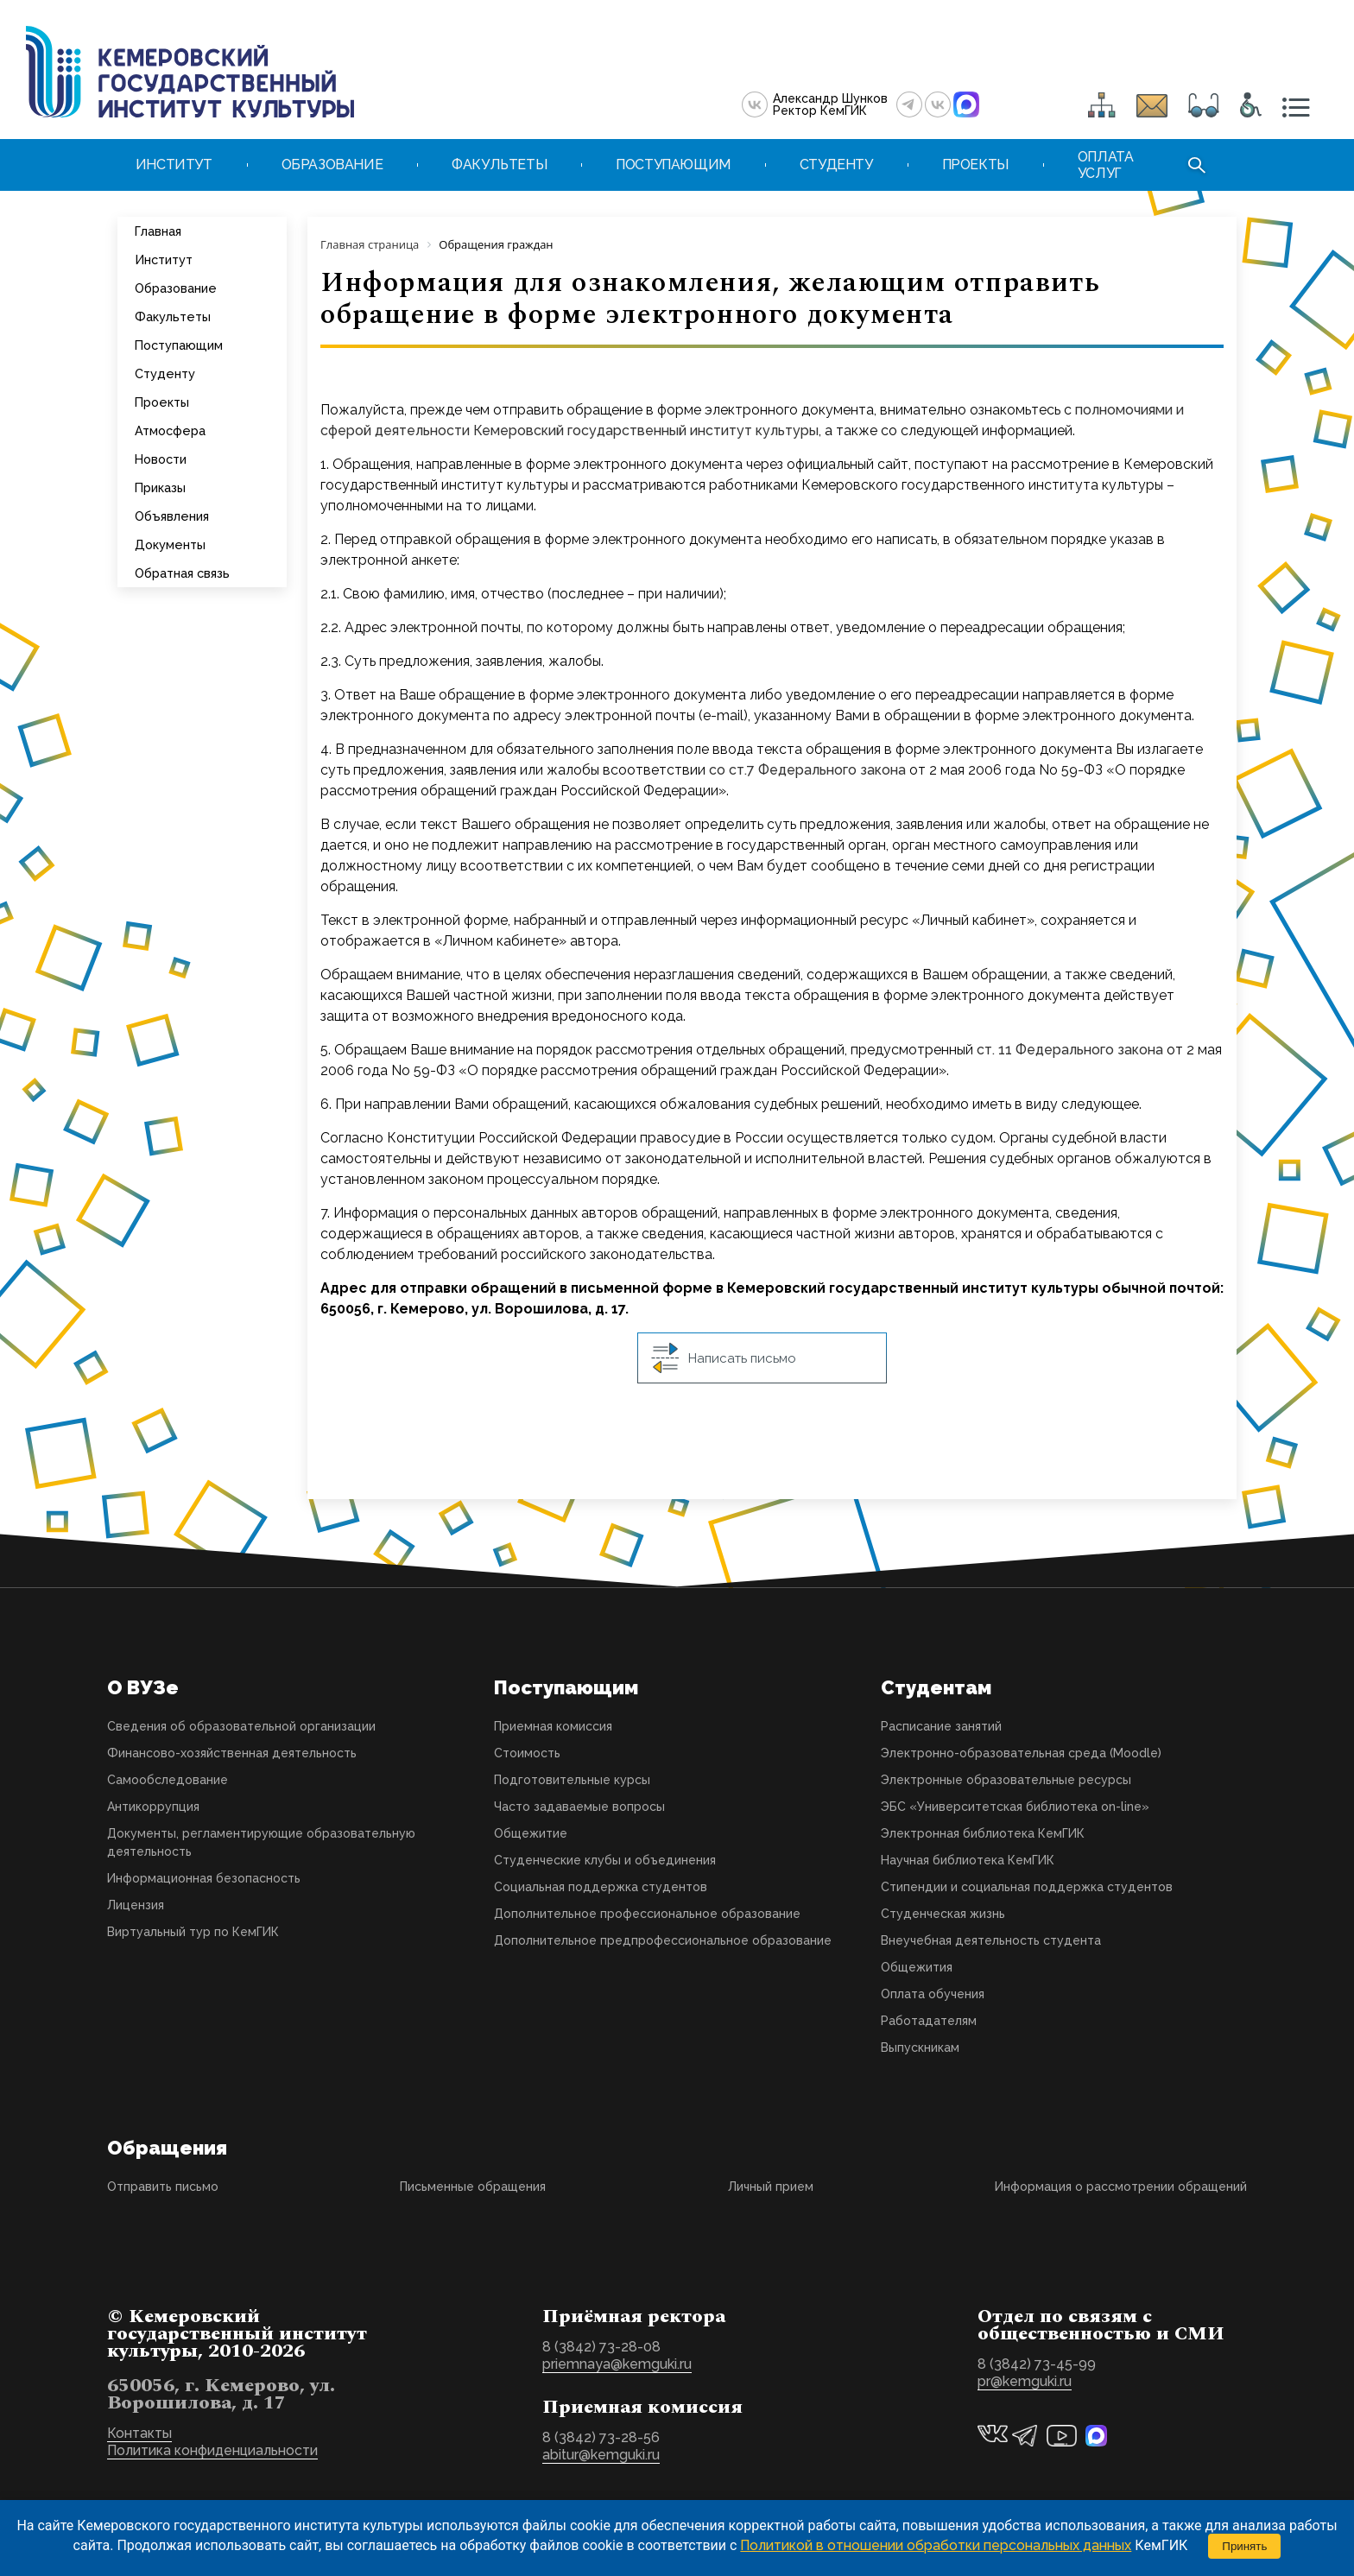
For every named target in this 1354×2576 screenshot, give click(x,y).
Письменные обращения (473, 2186)
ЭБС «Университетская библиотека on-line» (1015, 1806)
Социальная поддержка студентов (600, 1887)
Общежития (916, 1967)
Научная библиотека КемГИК (967, 1860)
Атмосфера (170, 430)
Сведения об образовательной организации (241, 1726)
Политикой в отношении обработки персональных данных (935, 2545)
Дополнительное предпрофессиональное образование (663, 1940)
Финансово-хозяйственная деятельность (232, 1753)
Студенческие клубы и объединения (605, 1860)
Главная (158, 231)
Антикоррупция (153, 1806)
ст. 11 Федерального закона (1070, 1049)
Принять (1244, 2546)
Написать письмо (723, 1358)
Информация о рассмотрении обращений (1121, 2186)
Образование (176, 288)
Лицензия (135, 1905)
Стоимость (527, 1753)
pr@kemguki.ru (1025, 2381)
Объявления (172, 516)
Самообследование (167, 1780)
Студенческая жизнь (943, 1914)
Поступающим (179, 345)
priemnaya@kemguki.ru (617, 2364)
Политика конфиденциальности (212, 2450)
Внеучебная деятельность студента (991, 1940)
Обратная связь (182, 573)
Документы (170, 544)
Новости (161, 459)
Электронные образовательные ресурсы (1006, 1780)
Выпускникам (920, 2047)
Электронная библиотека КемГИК (983, 1833)
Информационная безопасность (204, 1878)
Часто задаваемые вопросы (579, 1806)
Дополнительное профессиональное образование (647, 1914)
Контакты (139, 2433)
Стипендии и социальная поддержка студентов (1027, 1887)
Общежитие (530, 1833)
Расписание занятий (941, 1726)
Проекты (162, 402)
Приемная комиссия (553, 1726)
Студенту (165, 373)
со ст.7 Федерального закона (807, 770)
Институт (164, 259)
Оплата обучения (932, 1994)
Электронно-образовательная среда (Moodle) (1021, 1753)
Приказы (160, 487)
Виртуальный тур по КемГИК (193, 1932)
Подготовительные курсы (572, 1780)
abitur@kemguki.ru (601, 2454)
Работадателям (929, 2021)
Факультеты (173, 316)
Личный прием (770, 2186)
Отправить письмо (162, 2186)
